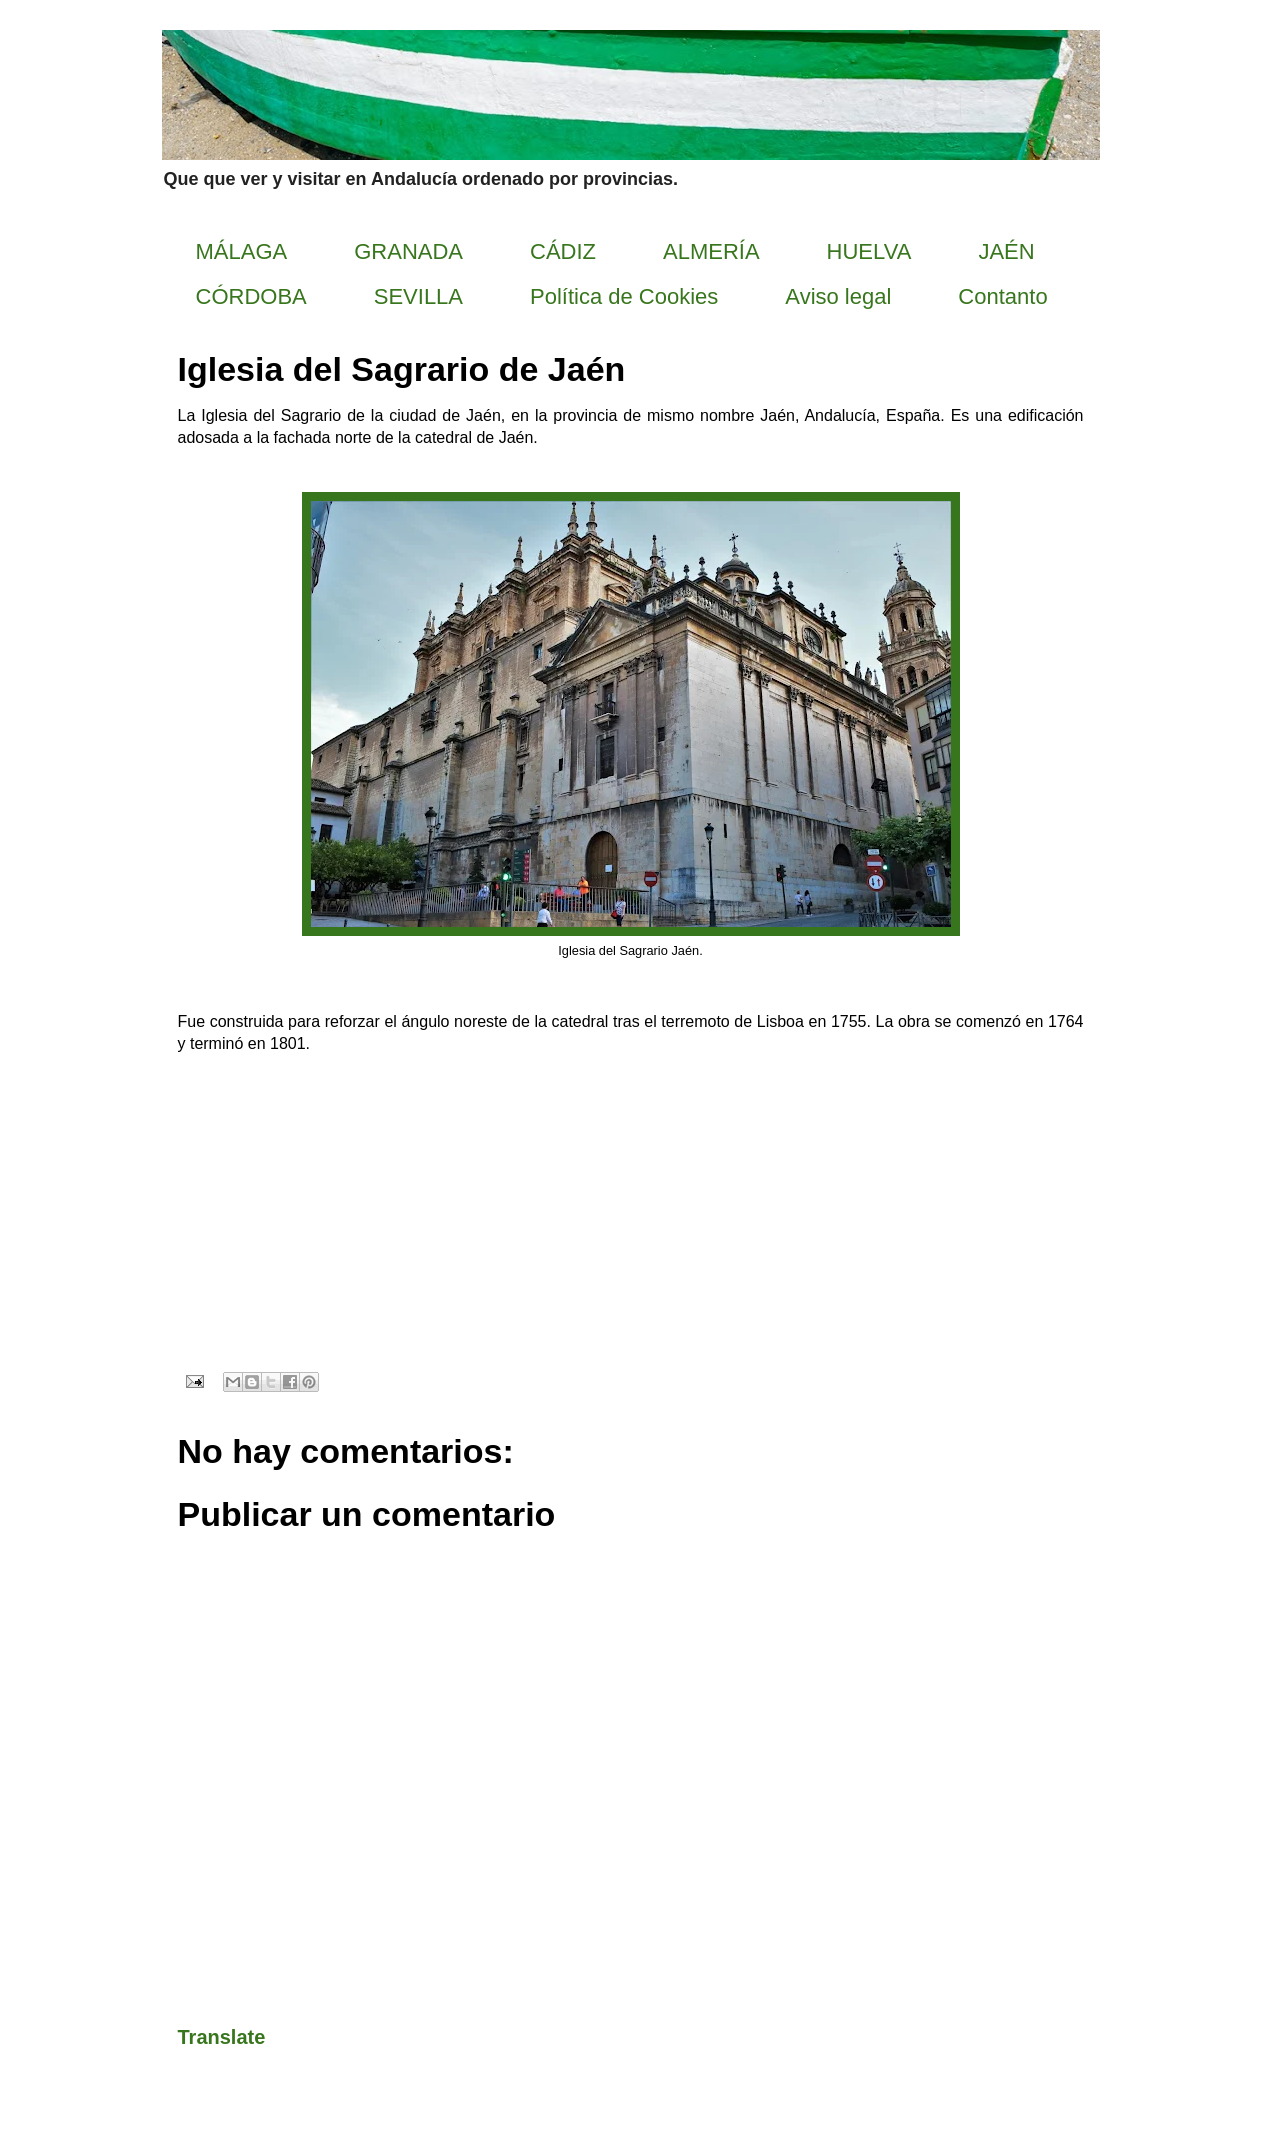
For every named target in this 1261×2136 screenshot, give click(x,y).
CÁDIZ (563, 251)
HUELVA (869, 251)
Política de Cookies (624, 296)
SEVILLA (418, 296)
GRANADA (408, 251)
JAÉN (1006, 251)
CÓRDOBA (251, 296)
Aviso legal (838, 296)
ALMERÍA (711, 251)
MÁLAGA (242, 251)
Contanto (1002, 296)
